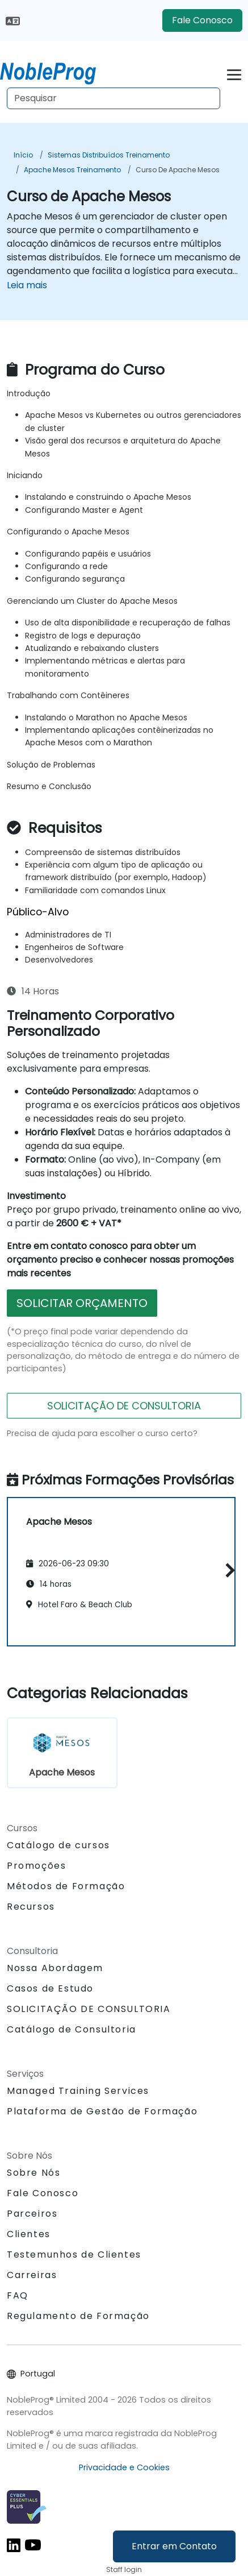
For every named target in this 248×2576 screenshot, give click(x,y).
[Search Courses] (113, 98)
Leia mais (27, 285)
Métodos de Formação (66, 1886)
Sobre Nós (33, 2172)
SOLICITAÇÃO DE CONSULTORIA (124, 1406)
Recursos (31, 1906)
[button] (227, 1570)
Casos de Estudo (50, 1988)
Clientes (29, 2234)
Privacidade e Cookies (124, 2467)
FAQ (17, 2295)
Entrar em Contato (174, 2546)
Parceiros (32, 2213)
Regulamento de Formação (78, 2315)
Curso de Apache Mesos (178, 170)
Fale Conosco (202, 20)
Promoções (36, 1865)
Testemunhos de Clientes (74, 2254)
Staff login (124, 2569)
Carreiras (32, 2275)
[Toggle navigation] (234, 73)
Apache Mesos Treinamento (72, 170)
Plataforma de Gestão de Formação (102, 2111)
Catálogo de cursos (58, 1845)
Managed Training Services (78, 2090)
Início (23, 155)
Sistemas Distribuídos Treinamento (109, 155)
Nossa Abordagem (55, 1967)
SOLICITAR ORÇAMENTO (82, 1303)
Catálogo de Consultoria (71, 2029)
